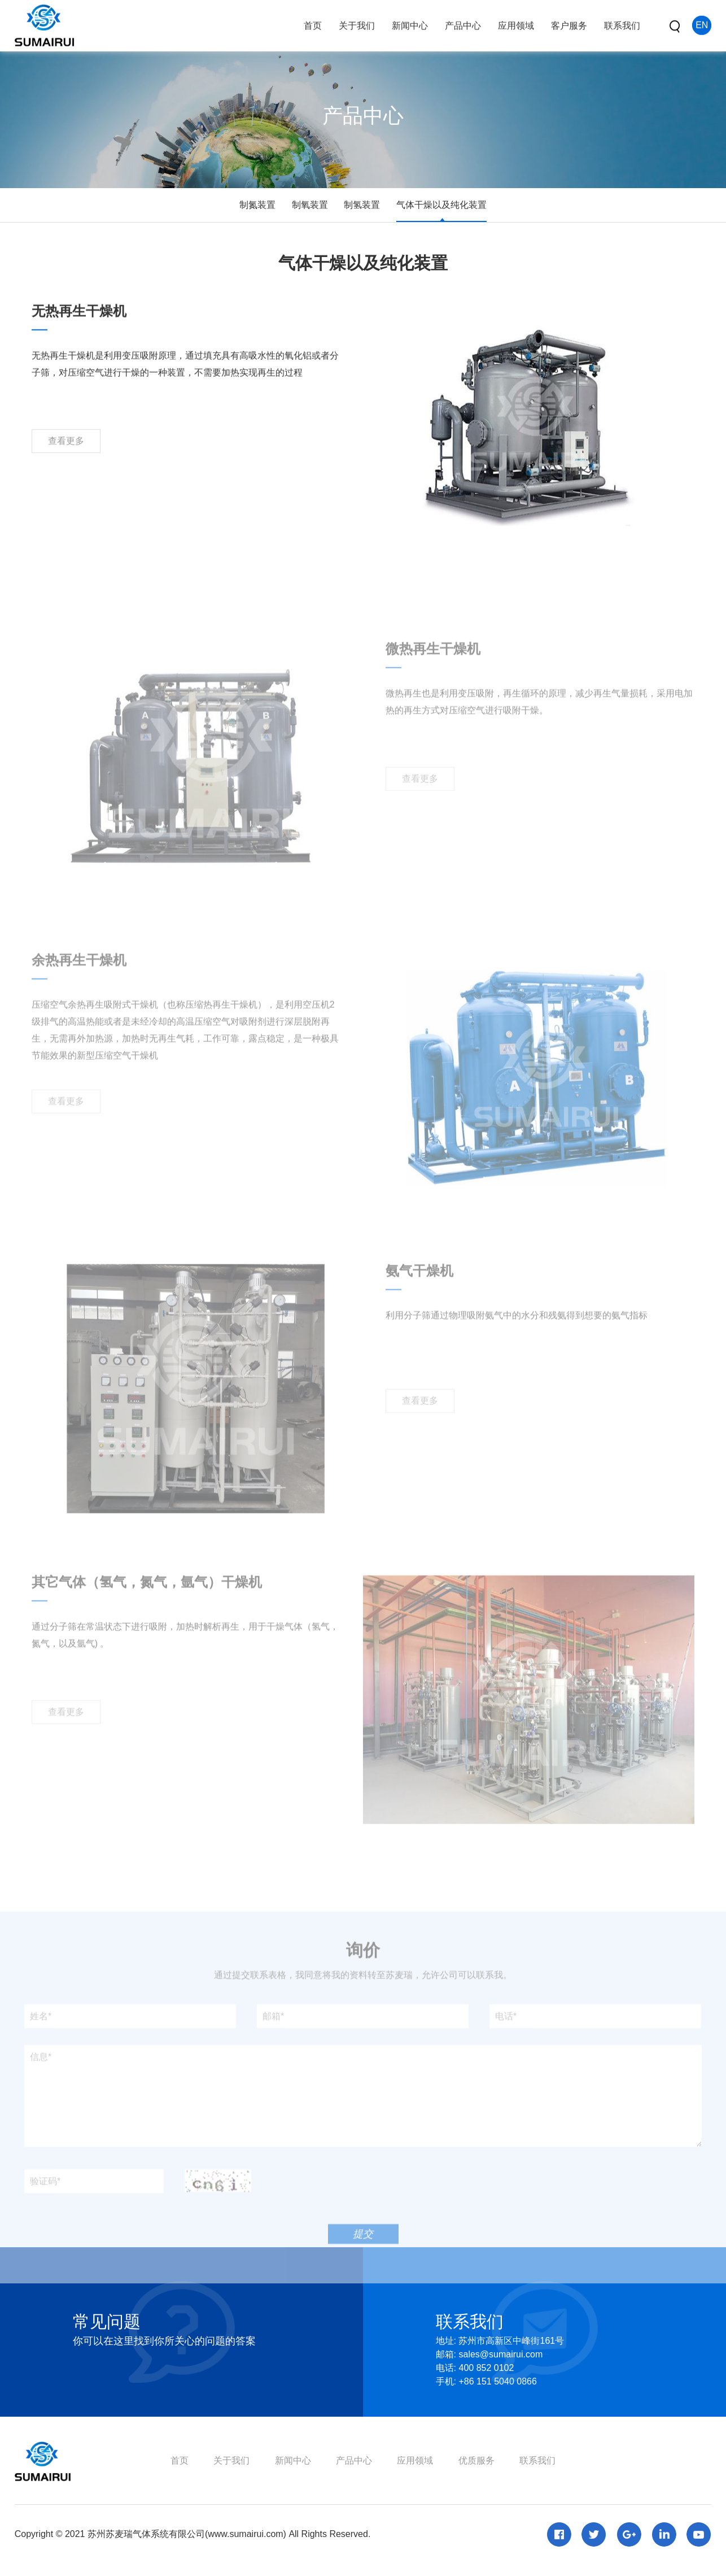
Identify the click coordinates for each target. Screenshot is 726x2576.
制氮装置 (257, 205)
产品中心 (354, 2460)
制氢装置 (362, 205)
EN (702, 22)
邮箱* (273, 2047)
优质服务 (476, 2460)
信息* (40, 2087)
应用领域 (415, 2460)
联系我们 (537, 2460)
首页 (179, 2460)
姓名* (40, 2047)
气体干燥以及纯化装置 (441, 205)
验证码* (45, 2212)
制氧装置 (310, 205)
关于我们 (231, 2460)
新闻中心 (293, 2460)
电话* (506, 2047)
